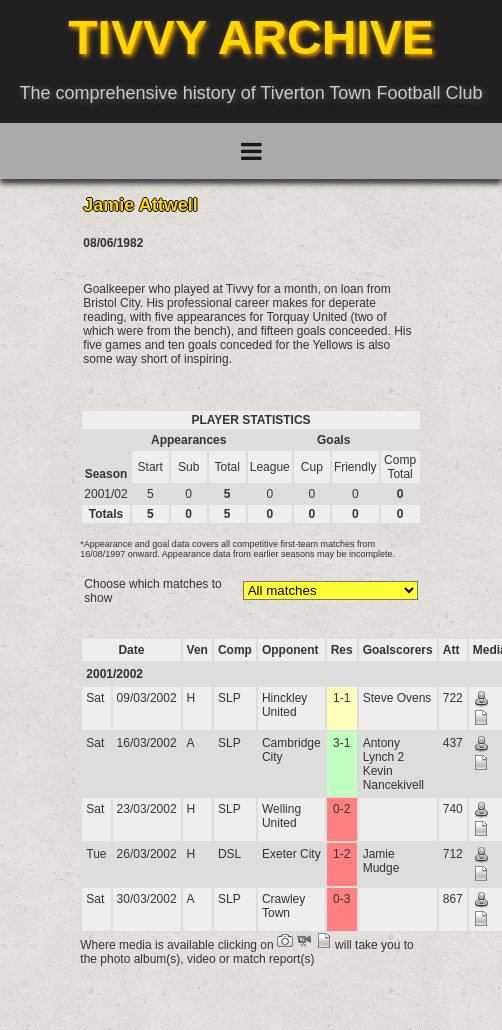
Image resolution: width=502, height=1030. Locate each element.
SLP (229, 698)
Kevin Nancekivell (393, 778)
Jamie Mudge (381, 861)
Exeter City (291, 854)
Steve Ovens (397, 698)
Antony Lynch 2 (384, 750)
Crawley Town (283, 906)
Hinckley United (284, 705)
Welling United (281, 816)
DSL (229, 854)
